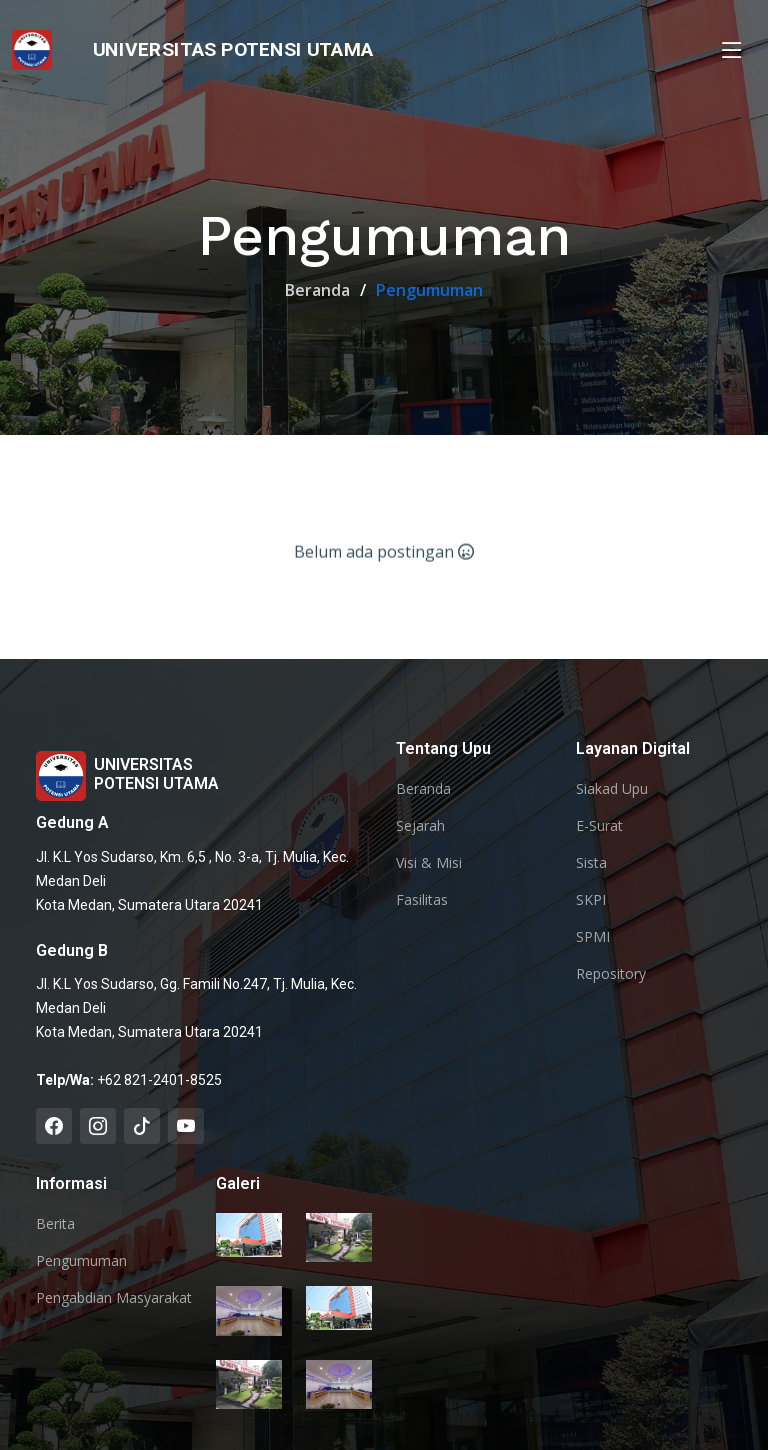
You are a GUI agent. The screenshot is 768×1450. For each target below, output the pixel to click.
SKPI (591, 900)
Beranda (317, 290)
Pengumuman (81, 1261)
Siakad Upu (612, 789)
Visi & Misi (429, 863)
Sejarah (420, 826)
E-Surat (599, 826)
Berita (55, 1224)
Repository (611, 974)
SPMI (593, 937)
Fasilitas (422, 900)
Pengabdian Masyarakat (114, 1298)
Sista (591, 863)
